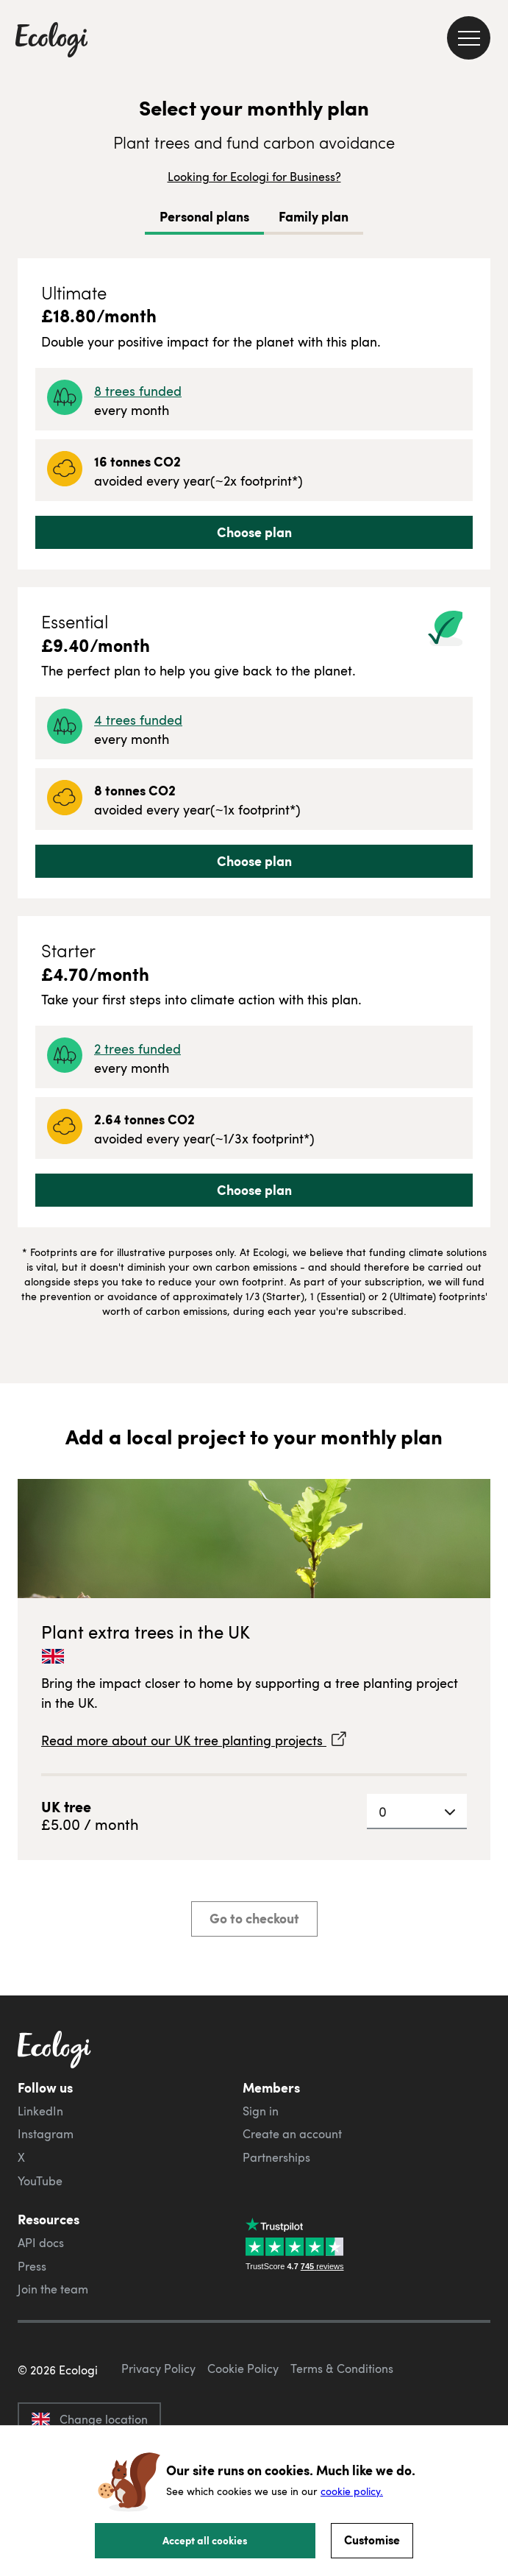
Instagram (46, 2133)
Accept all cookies (205, 2540)
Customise (372, 2539)
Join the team (53, 2289)
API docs (41, 2242)
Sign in (261, 2111)
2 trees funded (137, 1048)
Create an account (292, 2133)
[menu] (468, 38)
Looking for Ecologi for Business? (254, 176)
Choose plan (254, 532)
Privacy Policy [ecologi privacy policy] (158, 2368)
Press (32, 2266)
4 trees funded (138, 719)
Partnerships (276, 2157)
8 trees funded (138, 390)
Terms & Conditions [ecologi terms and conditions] (341, 2368)
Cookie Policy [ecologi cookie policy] (243, 2368)
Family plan (313, 216)
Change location (89, 2419)
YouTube (40, 2181)
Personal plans (204, 216)
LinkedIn (40, 2111)
